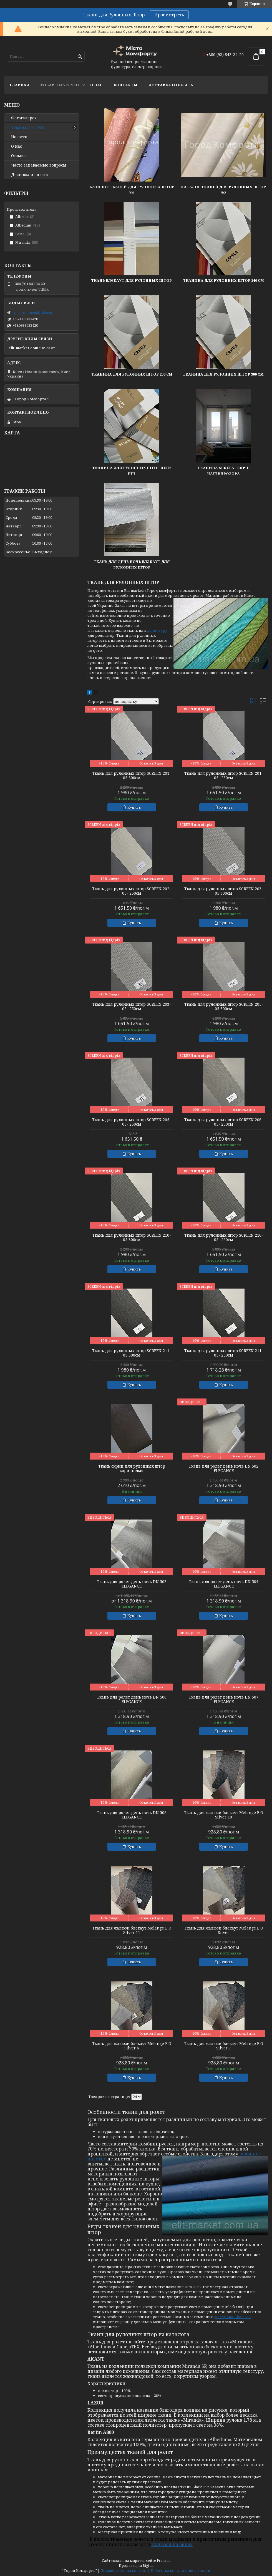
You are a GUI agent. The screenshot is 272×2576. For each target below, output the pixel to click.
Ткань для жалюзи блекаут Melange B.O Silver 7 (223, 2045)
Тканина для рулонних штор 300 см (224, 374)
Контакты (125, 84)
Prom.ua (163, 2560)
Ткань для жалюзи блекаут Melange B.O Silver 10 (223, 1814)
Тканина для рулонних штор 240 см (223, 280)
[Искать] (80, 57)
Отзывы (19, 155)
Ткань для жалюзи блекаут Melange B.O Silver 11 (131, 1930)
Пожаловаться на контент (123, 2570)
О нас (96, 84)
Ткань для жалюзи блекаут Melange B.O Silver (223, 1930)
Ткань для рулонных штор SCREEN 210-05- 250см (223, 1237)
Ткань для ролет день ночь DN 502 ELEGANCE (223, 1468)
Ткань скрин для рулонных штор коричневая (131, 1468)
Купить (134, 807)
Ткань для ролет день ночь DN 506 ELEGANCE (132, 1699)
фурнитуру (157, 630)
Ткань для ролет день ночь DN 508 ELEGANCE (132, 1814)
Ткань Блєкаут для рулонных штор (132, 280)
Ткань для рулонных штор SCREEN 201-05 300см (131, 775)
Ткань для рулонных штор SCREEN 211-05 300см (131, 1353)
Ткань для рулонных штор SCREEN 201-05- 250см (223, 775)
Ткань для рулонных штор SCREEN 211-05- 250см (223, 1353)
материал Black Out (233, 2316)
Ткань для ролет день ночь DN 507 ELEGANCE (223, 1699)
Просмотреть (169, 15)
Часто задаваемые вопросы (38, 165)
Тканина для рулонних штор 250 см (131, 374)
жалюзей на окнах (172, 2544)
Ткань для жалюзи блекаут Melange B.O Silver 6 (131, 2045)
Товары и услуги (59, 84)
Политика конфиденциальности (180, 2570)
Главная (19, 84)
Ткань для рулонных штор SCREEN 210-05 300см (131, 1237)
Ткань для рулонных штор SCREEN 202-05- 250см (131, 891)
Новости (19, 136)
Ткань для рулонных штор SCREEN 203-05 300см (223, 891)
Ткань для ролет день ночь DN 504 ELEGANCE (223, 1583)
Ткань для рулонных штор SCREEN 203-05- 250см (131, 1006)
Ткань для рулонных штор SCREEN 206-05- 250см (223, 1122)
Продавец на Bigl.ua (136, 2565)
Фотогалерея (24, 117)
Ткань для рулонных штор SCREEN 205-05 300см (223, 1006)
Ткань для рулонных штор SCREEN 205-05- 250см (131, 1122)
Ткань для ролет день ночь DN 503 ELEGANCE (132, 1583)
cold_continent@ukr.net (32, 312)
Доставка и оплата (170, 84)
